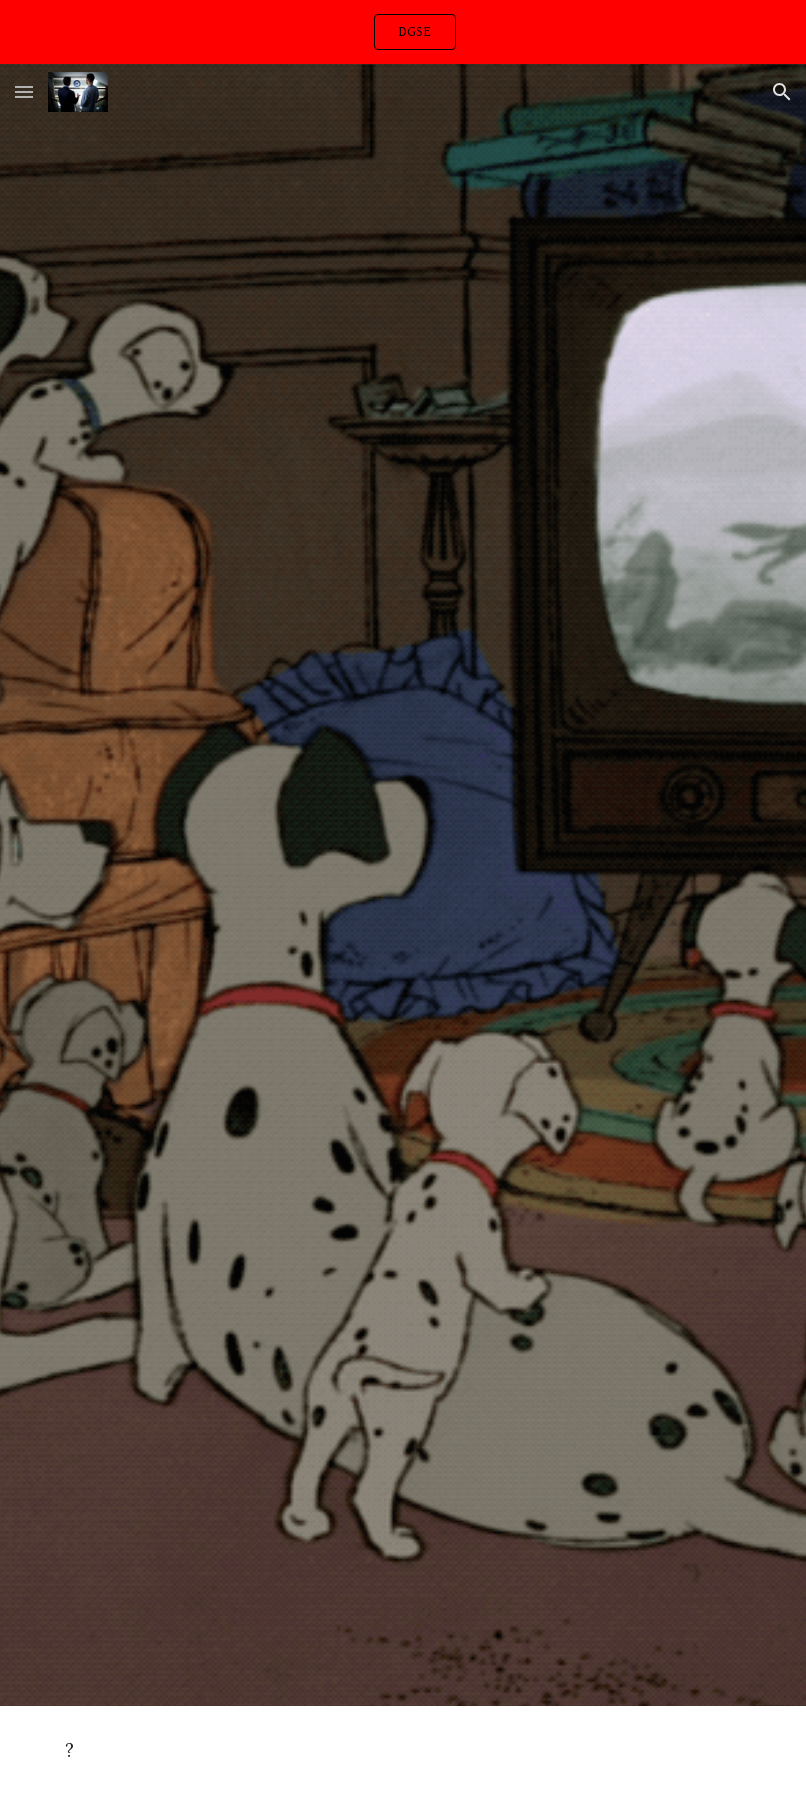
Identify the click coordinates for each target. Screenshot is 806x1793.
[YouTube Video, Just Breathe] (403, 913)
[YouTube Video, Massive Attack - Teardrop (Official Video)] (403, 379)
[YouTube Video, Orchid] (403, 1448)
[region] (403, 32)
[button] (24, 91)
